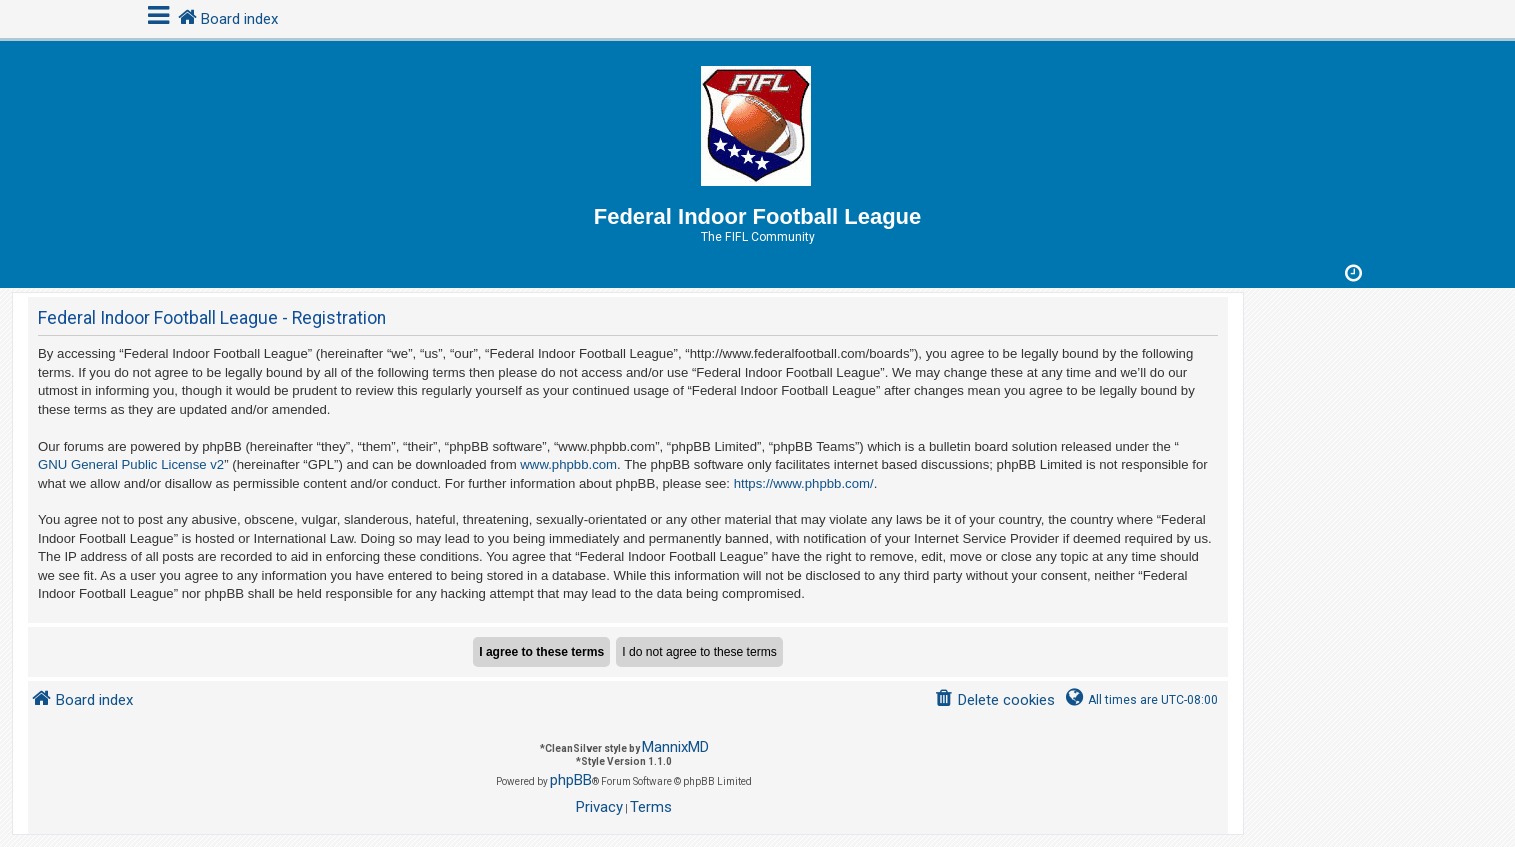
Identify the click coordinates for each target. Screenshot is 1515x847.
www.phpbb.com (568, 464)
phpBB (571, 780)
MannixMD (675, 747)
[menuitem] (994, 700)
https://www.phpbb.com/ (804, 483)
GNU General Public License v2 (131, 464)
